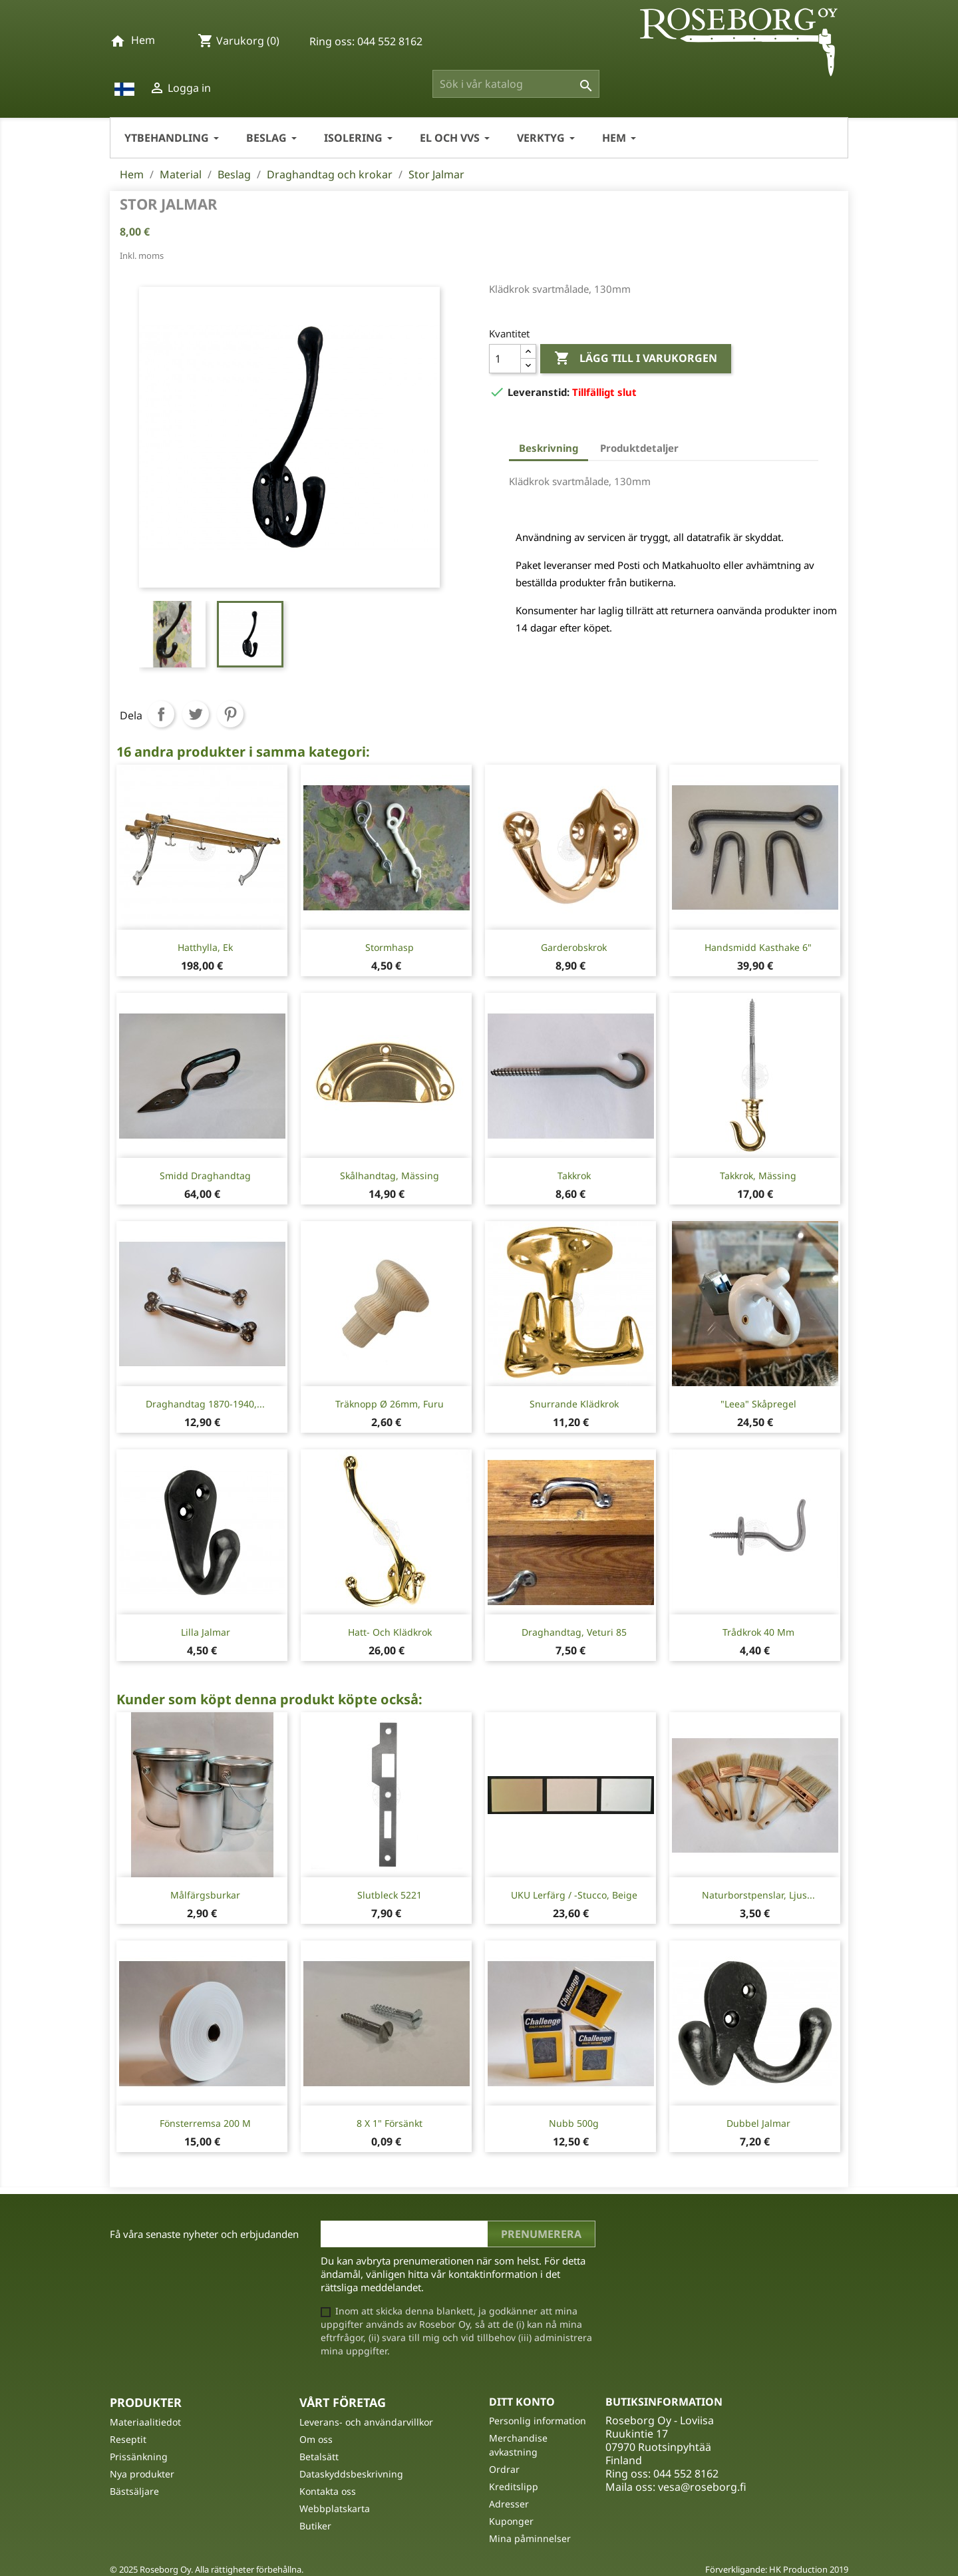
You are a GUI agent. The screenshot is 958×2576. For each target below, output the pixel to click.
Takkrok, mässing (758, 1175)
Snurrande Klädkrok (574, 1403)
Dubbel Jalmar (758, 2123)
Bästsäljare (134, 2491)
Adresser (509, 2503)
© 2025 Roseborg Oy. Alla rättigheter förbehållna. (206, 2569)
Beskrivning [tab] (548, 448)
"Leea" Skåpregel (758, 1403)
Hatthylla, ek (205, 947)
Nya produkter (142, 2474)
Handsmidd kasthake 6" (758, 947)
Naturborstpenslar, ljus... (758, 1895)
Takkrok (574, 1175)
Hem (143, 40)
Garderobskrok (574, 947)
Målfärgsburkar (205, 1895)
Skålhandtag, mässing (389, 1175)
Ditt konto (522, 2401)
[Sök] (515, 84)
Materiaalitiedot (145, 2422)
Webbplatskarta (334, 2508)
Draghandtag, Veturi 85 (574, 1632)
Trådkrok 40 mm (758, 1632)
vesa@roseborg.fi (702, 2487)
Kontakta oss (327, 2491)
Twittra (195, 714)
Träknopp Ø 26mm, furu (389, 1403)
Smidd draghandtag (205, 1175)
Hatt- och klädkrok (390, 1632)
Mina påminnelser (530, 2538)
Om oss (316, 2439)
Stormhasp (389, 947)
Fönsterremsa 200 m (205, 2123)
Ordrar (504, 2469)
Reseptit (128, 2439)
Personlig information (537, 2420)
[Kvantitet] (505, 358)
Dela (161, 714)
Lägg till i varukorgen (635, 358)
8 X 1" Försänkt (389, 2123)
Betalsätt (319, 2456)
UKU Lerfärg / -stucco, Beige (574, 1895)
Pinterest (230, 714)
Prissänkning (139, 2456)
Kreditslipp (513, 2486)
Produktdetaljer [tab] (639, 448)
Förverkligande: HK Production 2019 (776, 2569)
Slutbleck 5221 (389, 1895)
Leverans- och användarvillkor (366, 2422)
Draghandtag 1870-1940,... (205, 1403)
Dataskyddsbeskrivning (351, 2474)
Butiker (315, 2525)
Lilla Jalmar (205, 1632)
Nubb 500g (574, 2123)
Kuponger (511, 2521)
